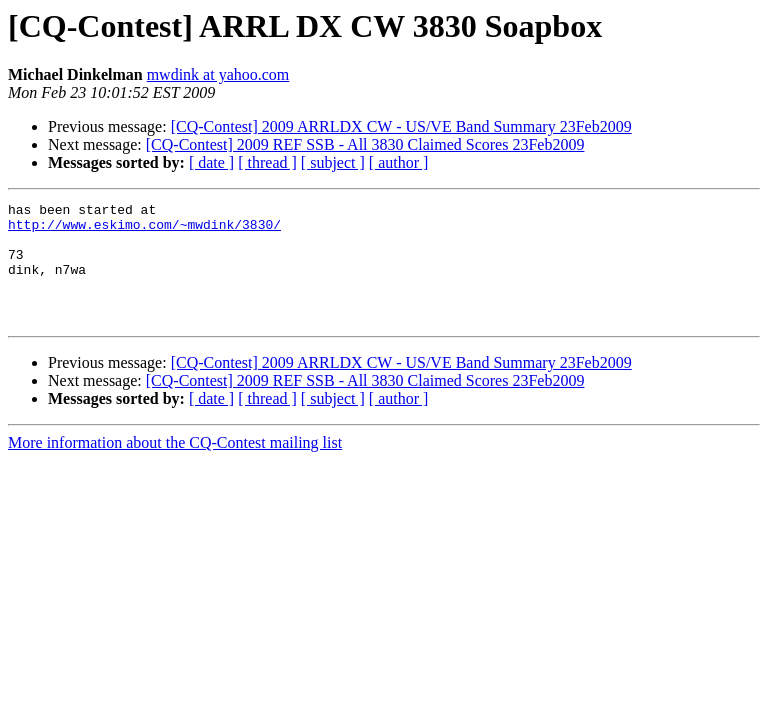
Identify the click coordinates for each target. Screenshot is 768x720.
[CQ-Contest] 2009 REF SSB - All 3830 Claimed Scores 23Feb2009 (365, 144)
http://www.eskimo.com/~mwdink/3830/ (144, 230)
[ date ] (211, 162)
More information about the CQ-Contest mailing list (175, 466)
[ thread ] (267, 162)
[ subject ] (333, 162)
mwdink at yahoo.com (218, 74)
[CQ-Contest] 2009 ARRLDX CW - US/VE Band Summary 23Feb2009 (401, 126)
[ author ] (399, 162)
